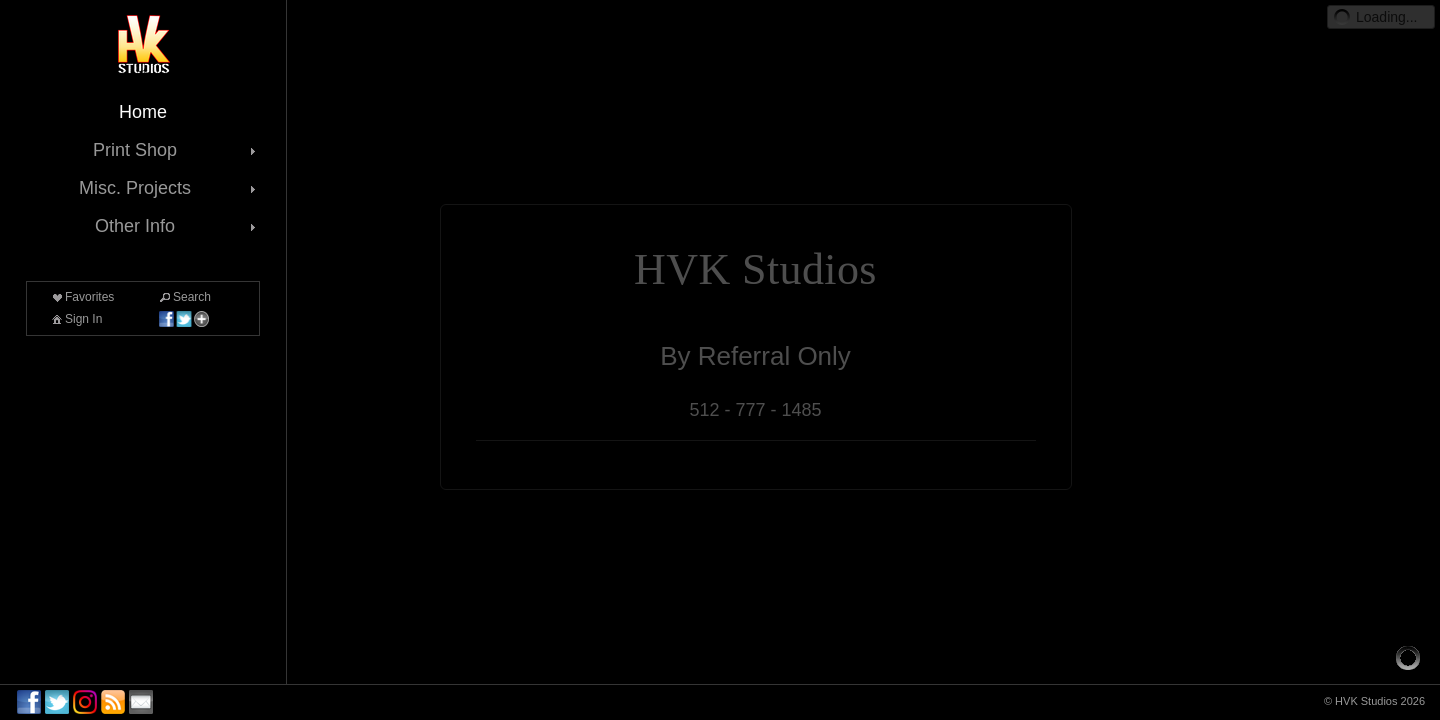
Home (143, 112)
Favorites (81, 297)
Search (184, 297)
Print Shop (176, 150)
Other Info (177, 226)
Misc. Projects (169, 188)
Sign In (75, 319)
